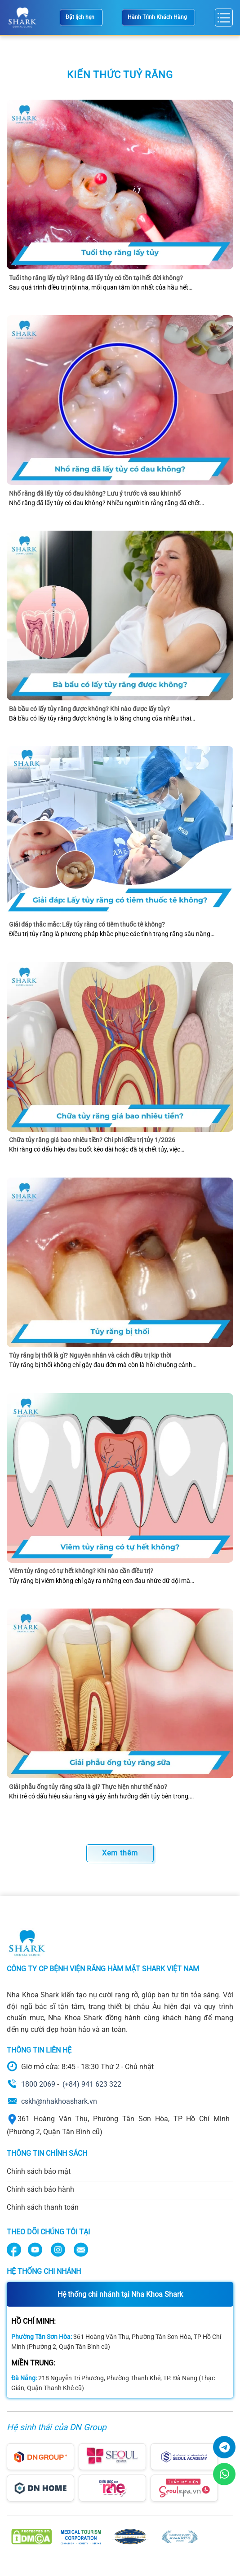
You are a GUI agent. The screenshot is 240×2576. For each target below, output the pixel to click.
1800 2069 (38, 2084)
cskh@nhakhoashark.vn (59, 2101)
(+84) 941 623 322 (91, 2084)
